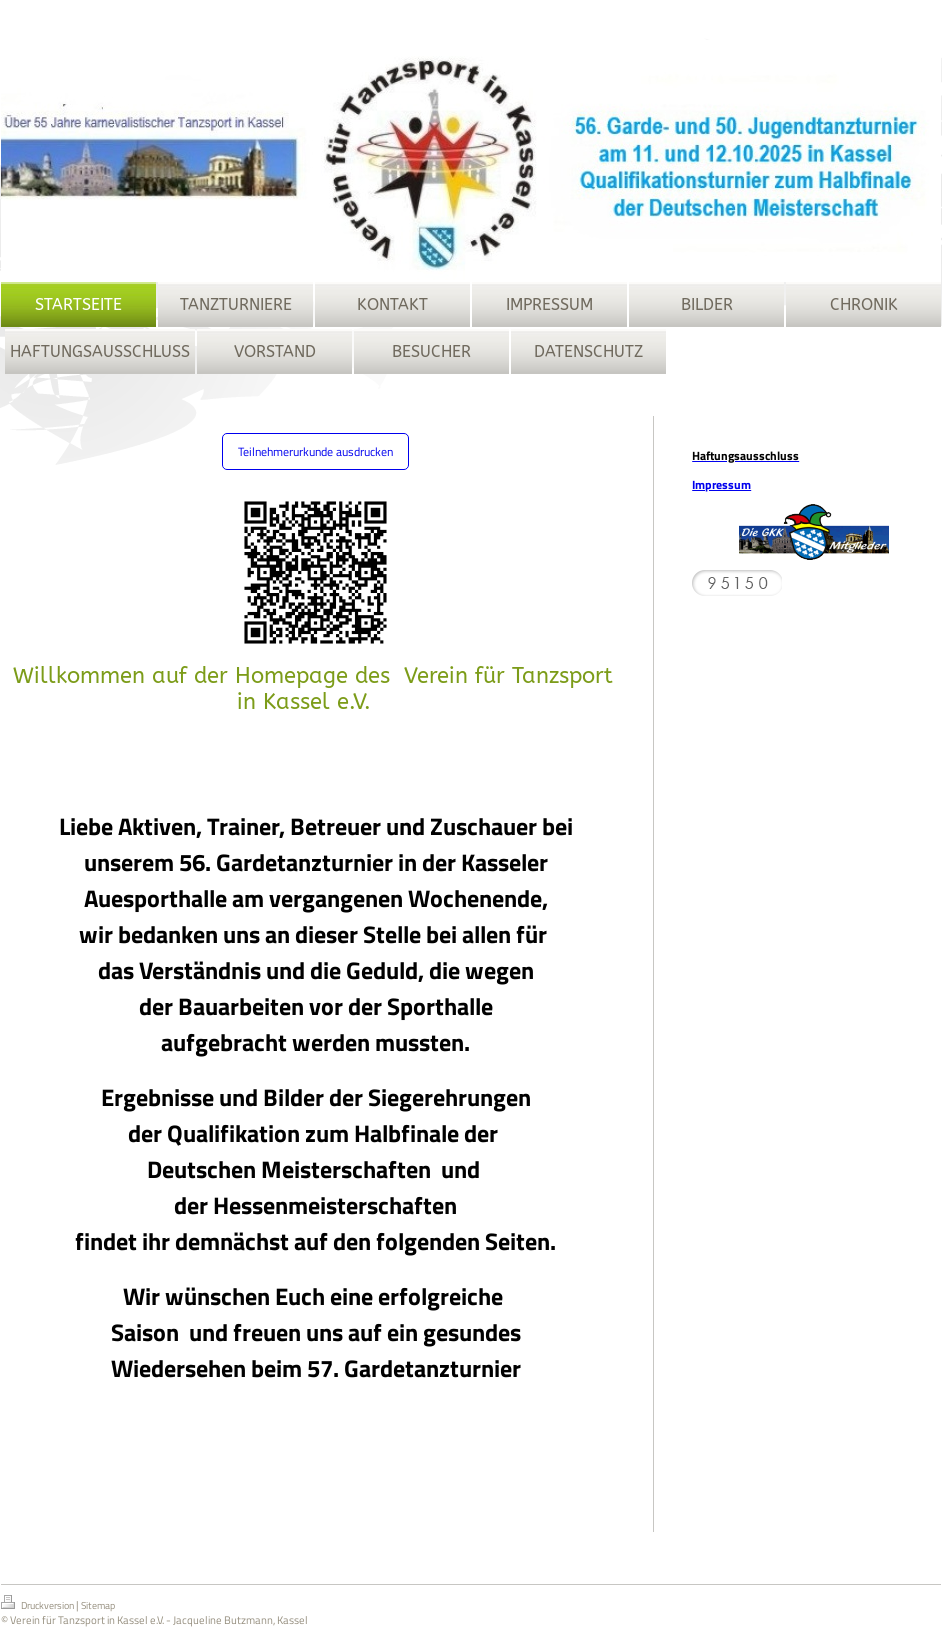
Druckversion (38, 1610)
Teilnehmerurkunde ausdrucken (315, 451)
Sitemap (98, 1611)
